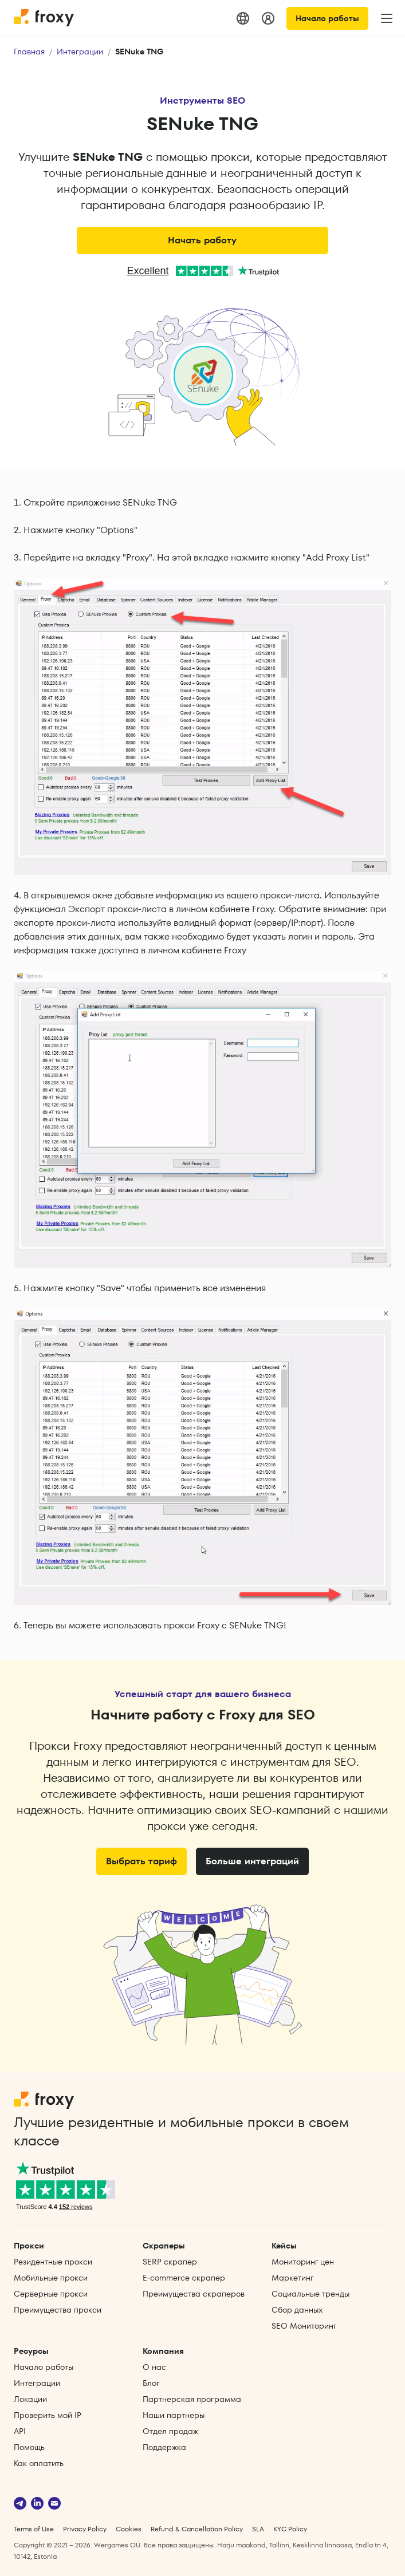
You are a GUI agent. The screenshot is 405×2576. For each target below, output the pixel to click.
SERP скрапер (170, 2261)
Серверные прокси (51, 2293)
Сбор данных (297, 2309)
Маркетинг (293, 2277)
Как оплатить (39, 2463)
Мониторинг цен (303, 2261)
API (20, 2431)
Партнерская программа (192, 2399)
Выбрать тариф (141, 1861)
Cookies (128, 2529)
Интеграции (80, 51)
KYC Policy (290, 2529)
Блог (151, 2383)
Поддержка (164, 2447)
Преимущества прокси (57, 2309)
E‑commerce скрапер (184, 2277)
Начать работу (202, 240)
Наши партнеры (174, 2415)
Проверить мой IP (47, 2415)
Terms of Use (34, 2529)
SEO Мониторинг (304, 2326)
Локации (30, 2399)
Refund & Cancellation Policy (197, 2529)
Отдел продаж (170, 2431)
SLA (258, 2529)
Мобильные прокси (51, 2277)
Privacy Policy (85, 2529)
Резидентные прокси (53, 2261)
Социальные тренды (310, 2293)
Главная (29, 51)
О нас (154, 2367)
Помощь (29, 2447)
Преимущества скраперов (194, 2293)
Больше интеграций (252, 1861)
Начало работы (327, 18)
